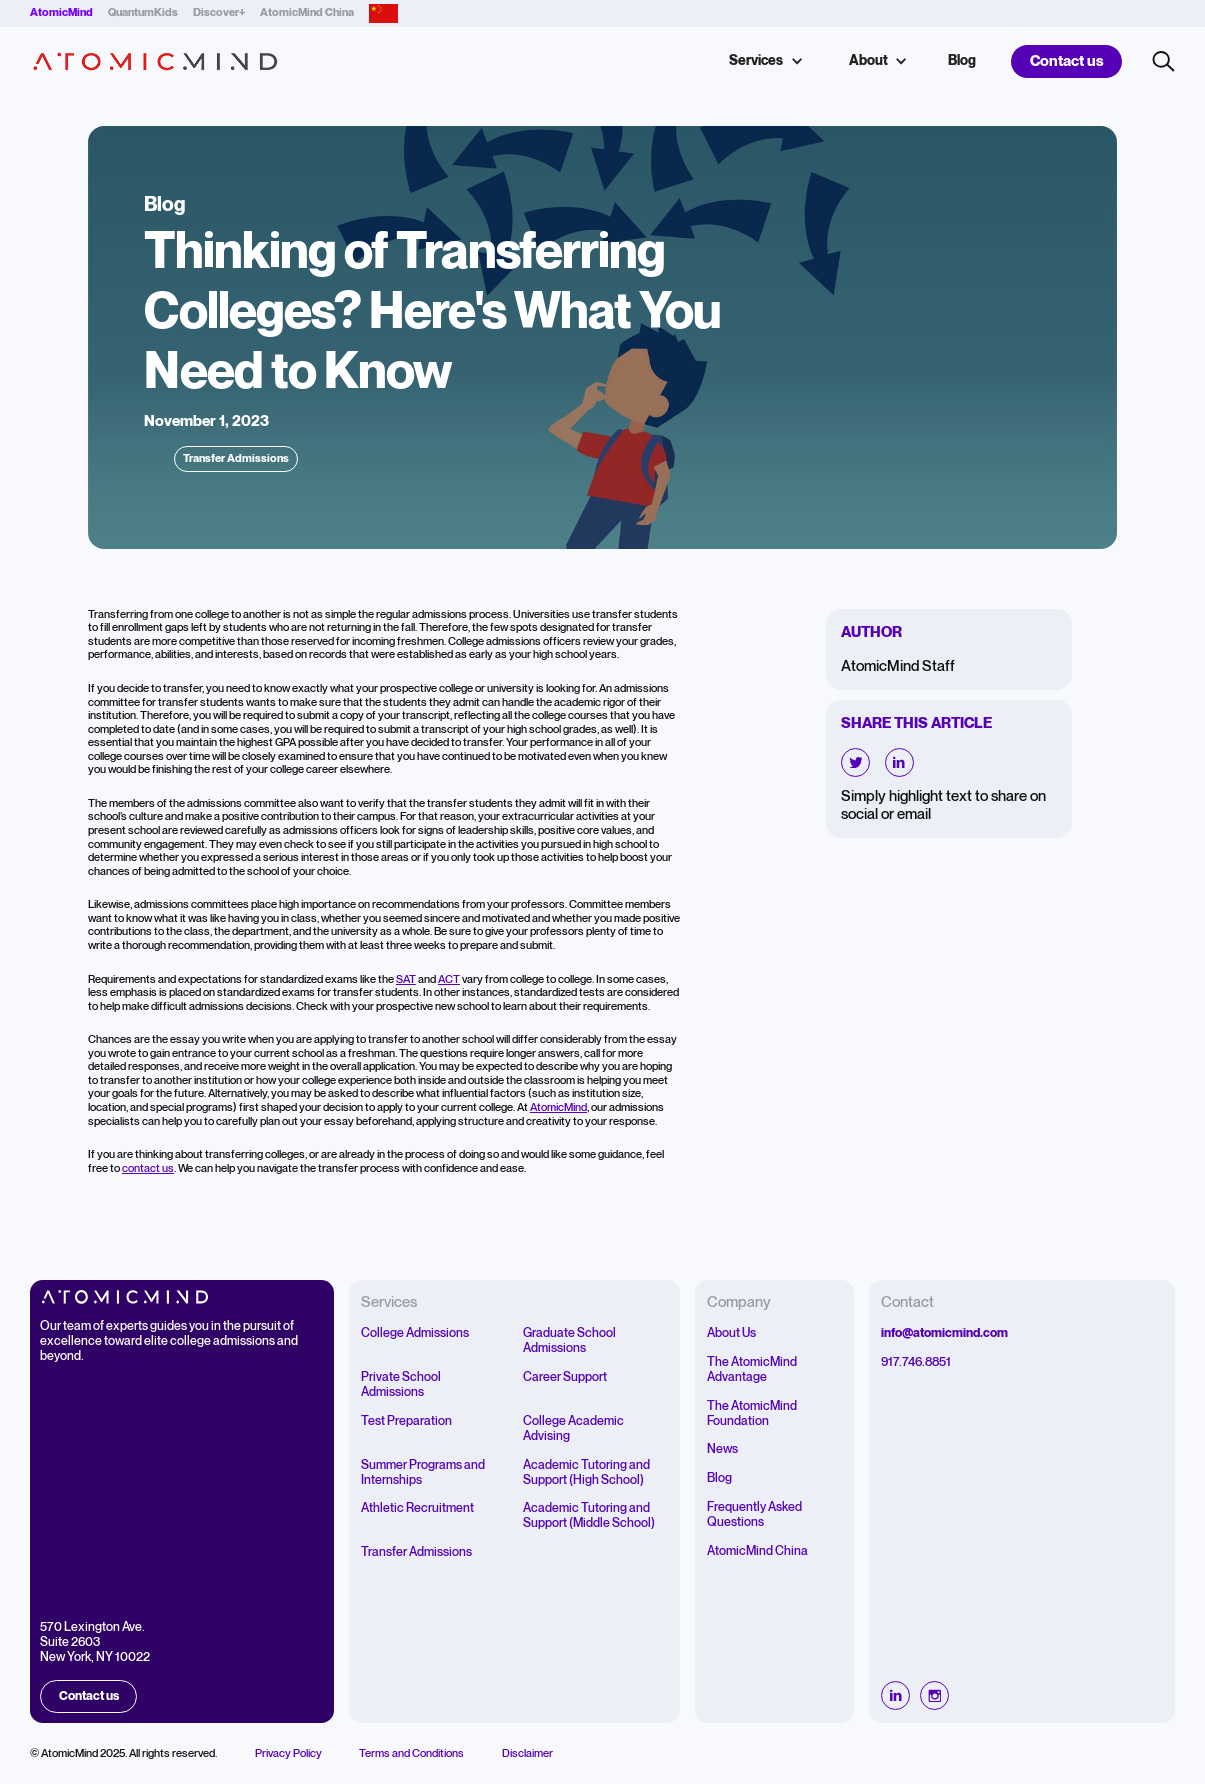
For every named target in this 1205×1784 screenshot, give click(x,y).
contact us (148, 1169)
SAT (406, 980)
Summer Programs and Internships (423, 1473)
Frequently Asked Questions (754, 1515)
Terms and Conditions (411, 1754)
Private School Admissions (401, 1385)
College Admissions (415, 1333)
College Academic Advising (573, 1429)
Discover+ (219, 13)
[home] (155, 62)
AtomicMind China (307, 13)
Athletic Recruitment (417, 1508)
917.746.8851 (916, 1362)
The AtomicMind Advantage (752, 1370)
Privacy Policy (288, 1754)
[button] (763, 61)
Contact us (1067, 61)
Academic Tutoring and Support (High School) (586, 1473)
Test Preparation (406, 1421)
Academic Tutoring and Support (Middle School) (589, 1516)
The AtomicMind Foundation (752, 1414)
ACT (449, 980)
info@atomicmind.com (944, 1333)
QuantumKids (143, 13)
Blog (962, 61)
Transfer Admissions (416, 1552)
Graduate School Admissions (569, 1341)
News (722, 1449)
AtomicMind (558, 1108)
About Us (731, 1333)
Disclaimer (527, 1754)
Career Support (565, 1377)
